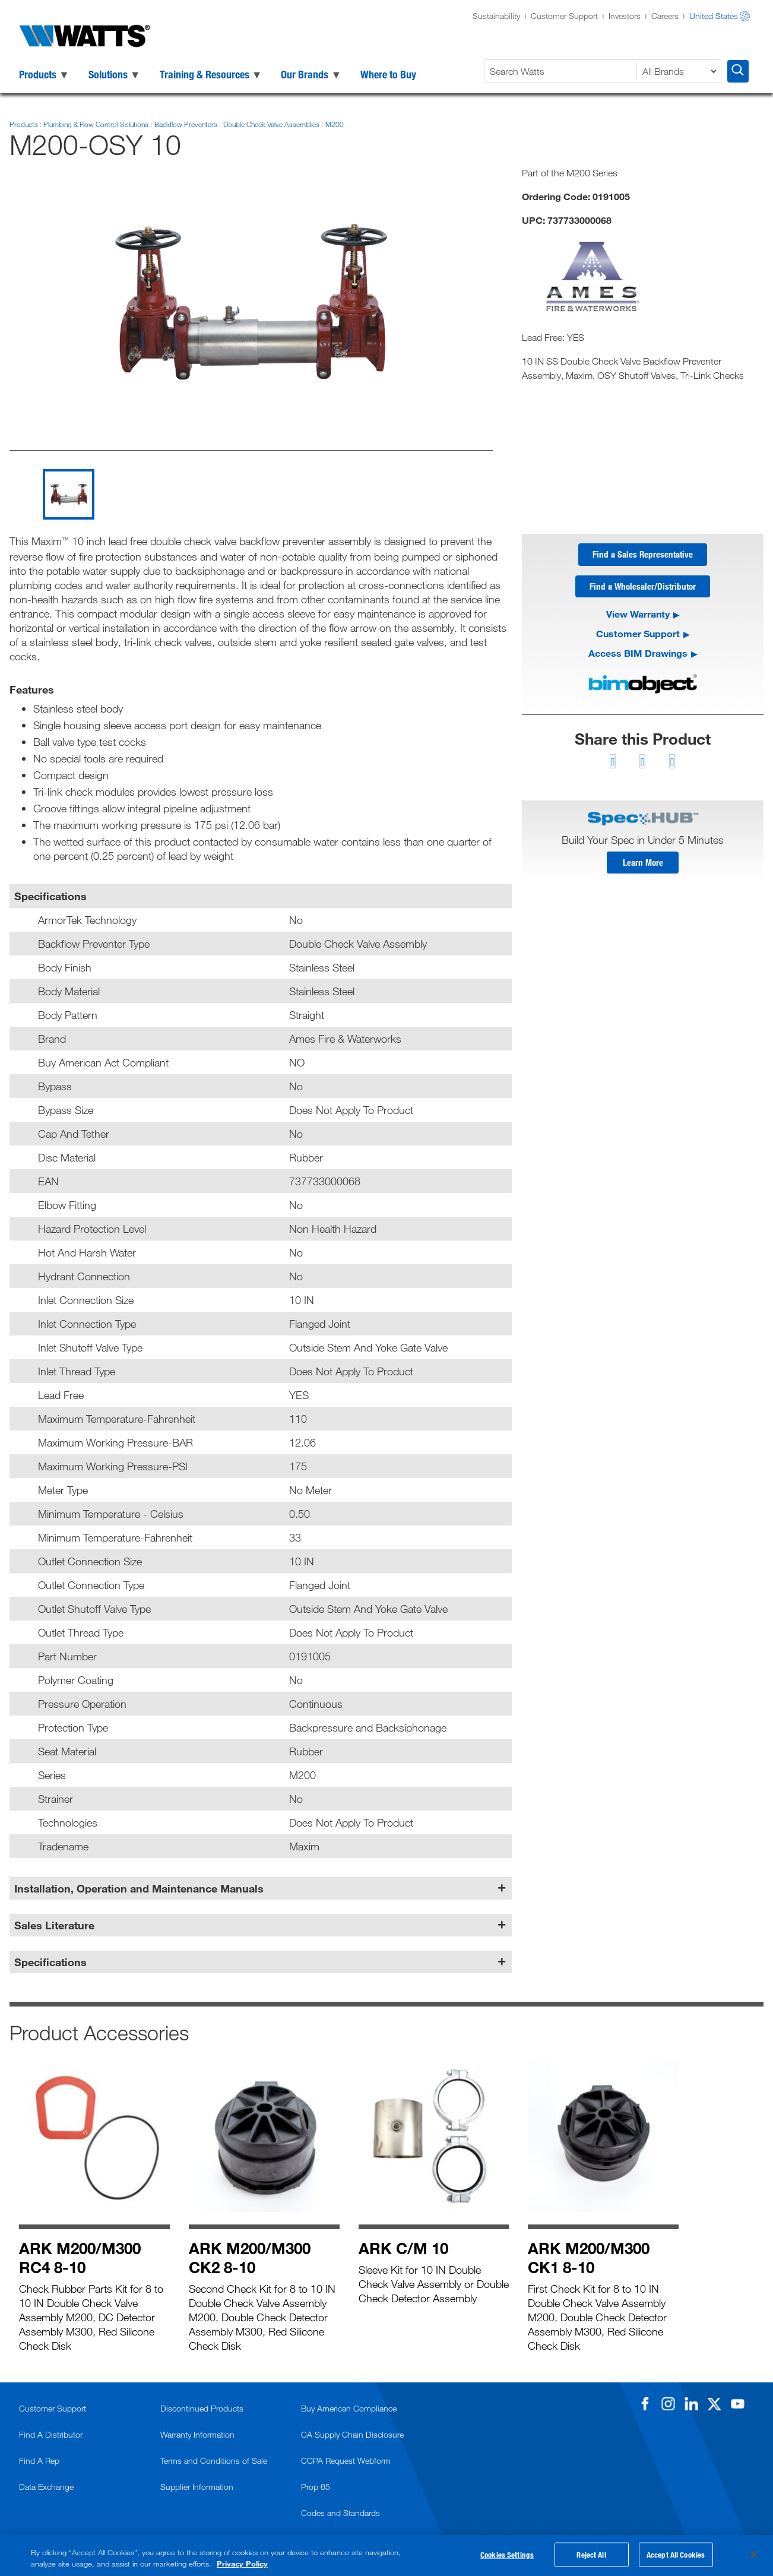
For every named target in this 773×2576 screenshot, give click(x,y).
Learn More (643, 867)
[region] (386, 2555)
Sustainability (496, 16)
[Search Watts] (562, 71)
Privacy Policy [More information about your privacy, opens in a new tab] (242, 2563)
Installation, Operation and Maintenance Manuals (139, 1888)
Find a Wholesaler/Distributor (643, 588)
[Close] (754, 2555)
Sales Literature (54, 1925)
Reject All (591, 2556)
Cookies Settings (507, 2556)
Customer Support (564, 16)
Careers (665, 16)
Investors (625, 16)
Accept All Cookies (676, 2556)
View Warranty (638, 616)
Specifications (50, 1962)
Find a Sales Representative (643, 555)
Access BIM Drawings (638, 656)
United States (713, 16)
